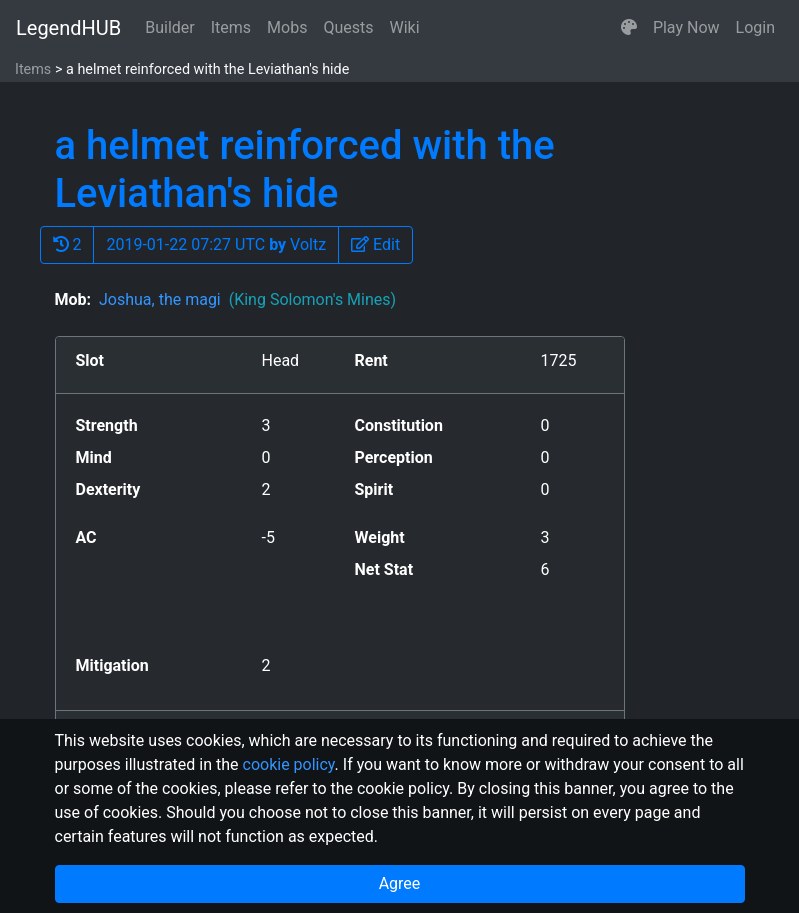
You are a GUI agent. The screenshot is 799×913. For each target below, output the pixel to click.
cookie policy (289, 764)
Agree (400, 883)
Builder (170, 27)
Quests (348, 27)
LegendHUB (68, 28)
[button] (629, 28)
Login (755, 27)
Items (231, 27)
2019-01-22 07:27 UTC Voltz (216, 244)
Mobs (287, 27)
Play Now (686, 27)
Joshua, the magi (247, 299)
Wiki (405, 27)
